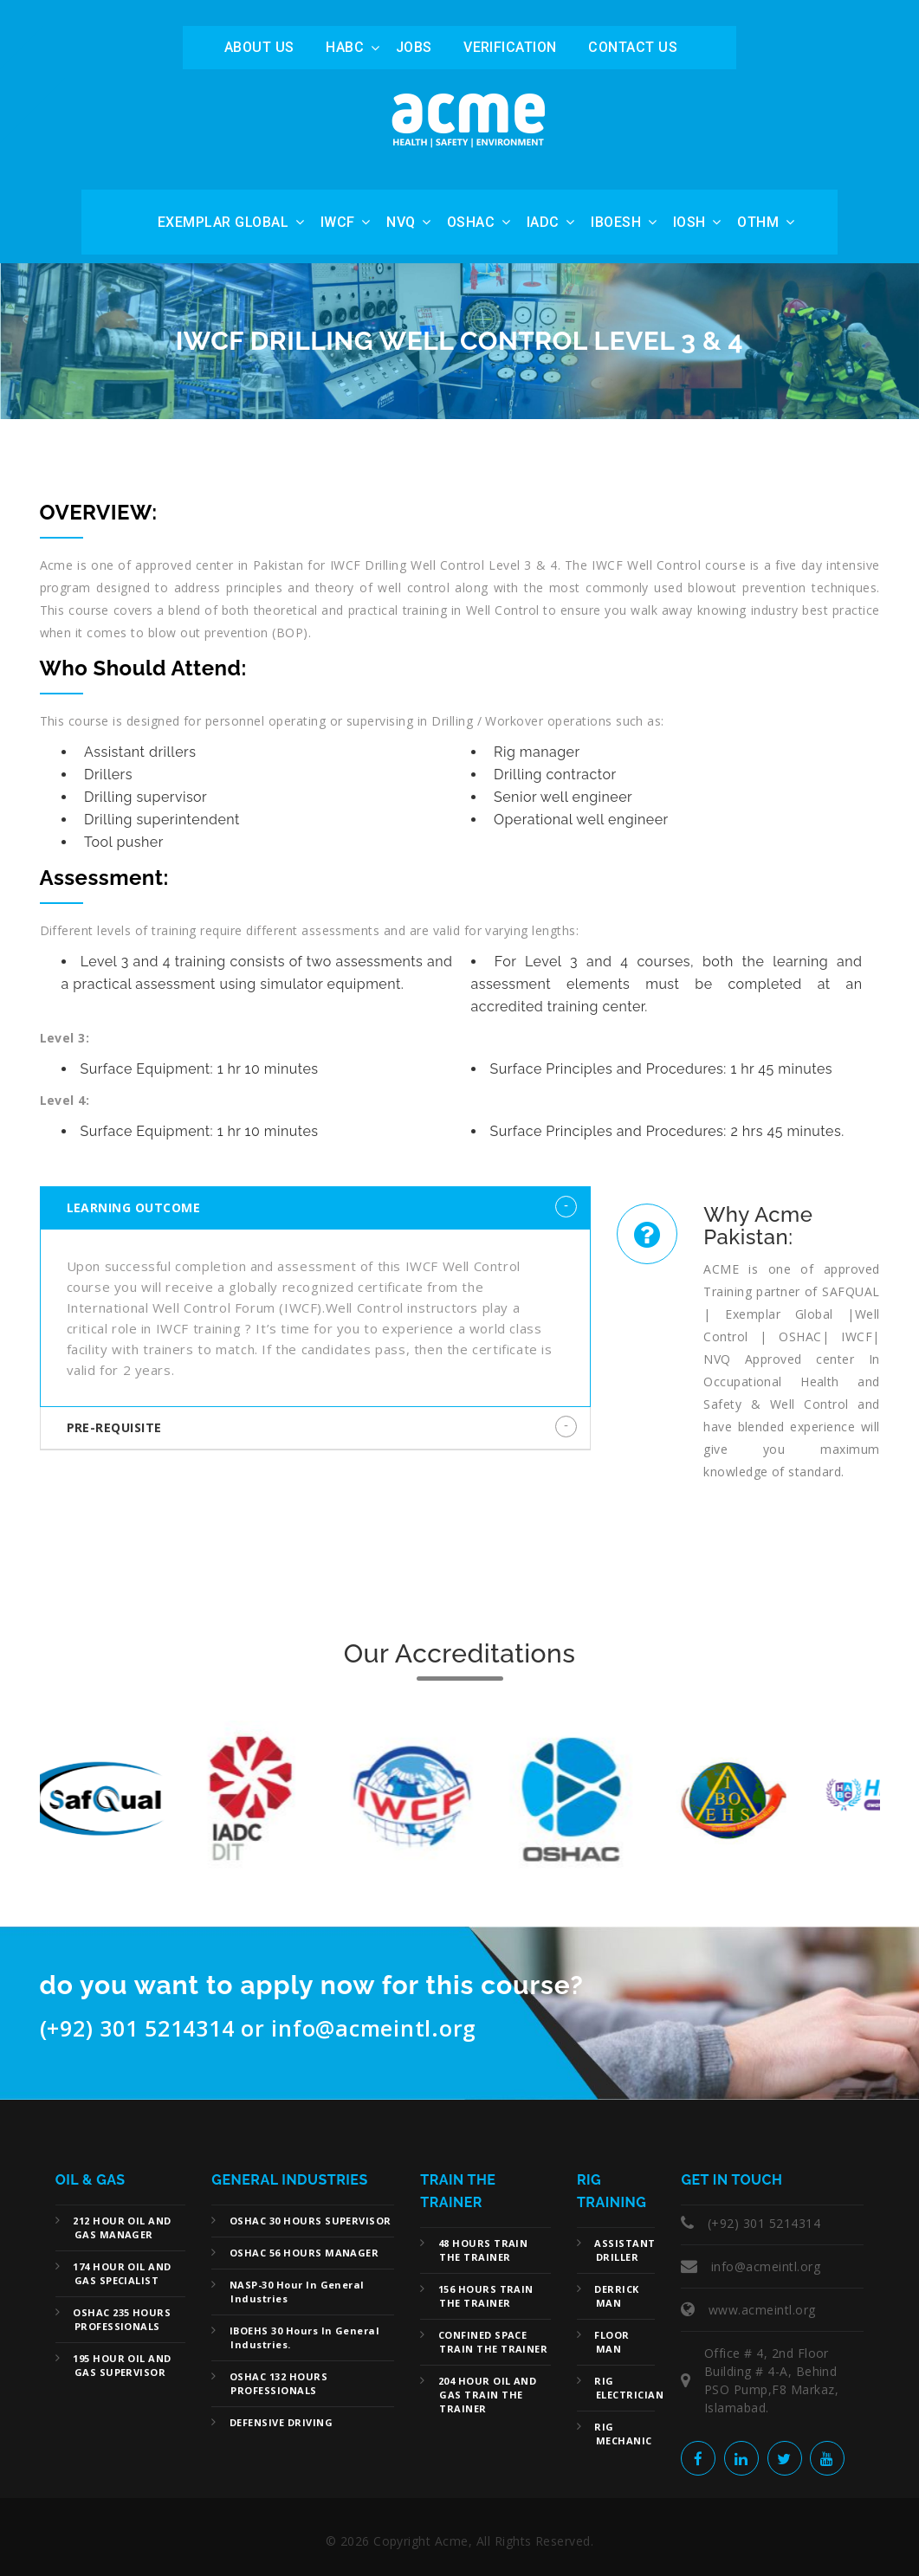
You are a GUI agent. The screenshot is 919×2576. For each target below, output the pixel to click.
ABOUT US (259, 47)
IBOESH (616, 222)
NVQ (400, 222)
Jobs (414, 47)
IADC (543, 222)
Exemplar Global (223, 222)
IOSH (689, 222)
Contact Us (632, 47)
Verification (510, 47)
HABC (345, 47)
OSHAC (471, 222)
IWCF (337, 222)
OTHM (758, 222)
